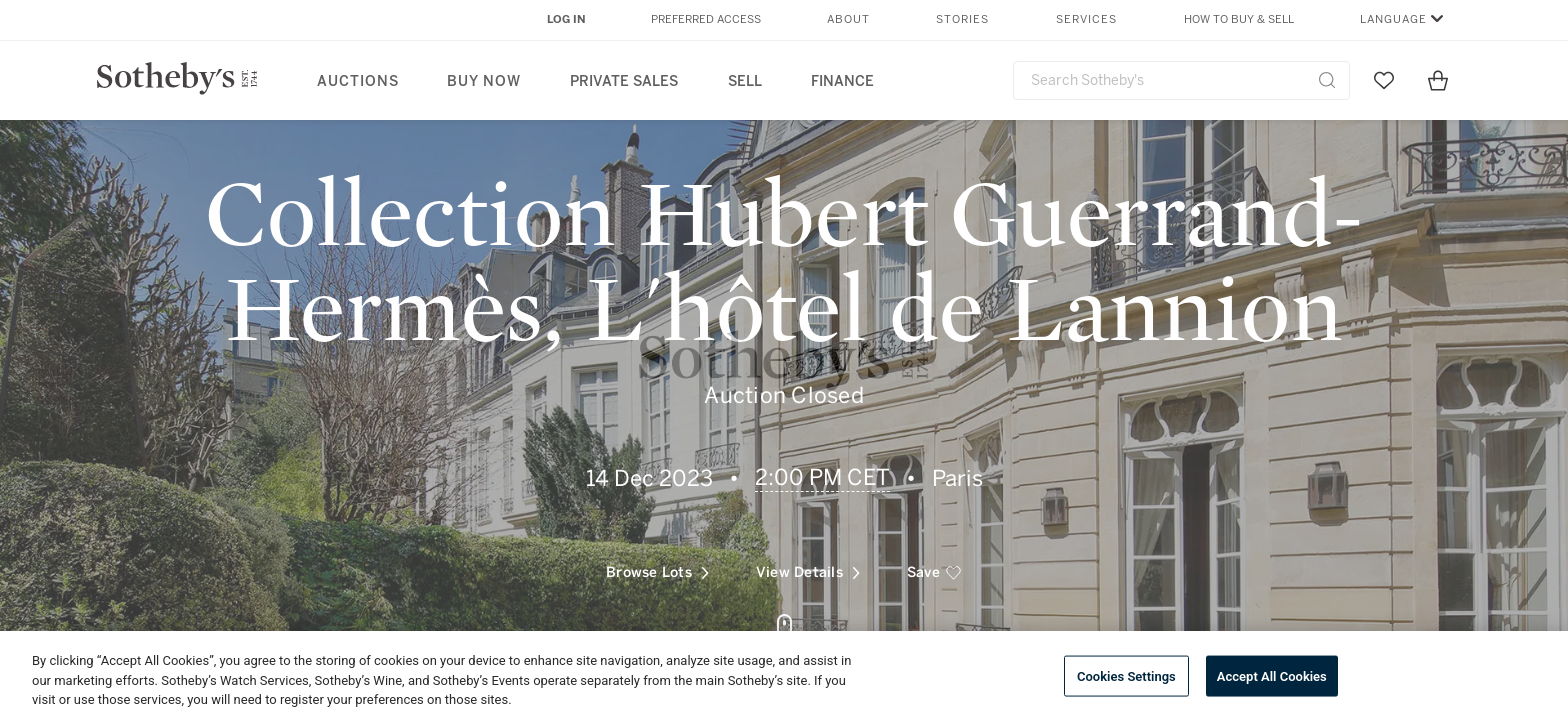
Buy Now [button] (484, 81)
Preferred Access (706, 19)
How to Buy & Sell (1239, 19)
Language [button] (1393, 19)
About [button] (848, 19)
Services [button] (1086, 19)
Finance (842, 81)
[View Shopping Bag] (1438, 80)
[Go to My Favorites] (1384, 80)
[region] (784, 675)
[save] (934, 567)
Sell (745, 81)
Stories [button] (962, 19)
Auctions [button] (358, 81)
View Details (808, 566)
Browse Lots (657, 566)
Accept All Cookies (1272, 675)
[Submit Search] (1327, 80)
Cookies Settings (1126, 675)
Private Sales (624, 81)
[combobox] (1181, 80)
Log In (566, 19)
